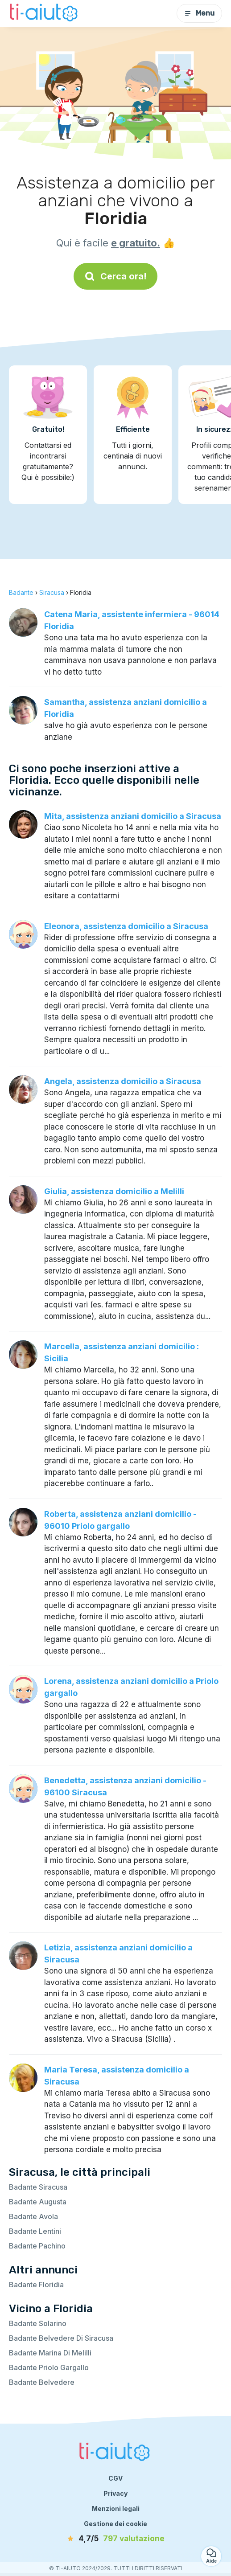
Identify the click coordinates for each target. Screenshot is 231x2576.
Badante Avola (33, 2216)
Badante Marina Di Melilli (50, 2352)
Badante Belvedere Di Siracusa (61, 2338)
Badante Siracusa (38, 2187)
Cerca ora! (115, 276)
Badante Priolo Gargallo (49, 2367)
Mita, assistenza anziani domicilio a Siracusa (132, 816)
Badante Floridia (36, 2284)
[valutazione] (115, 2539)
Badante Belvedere (41, 2382)
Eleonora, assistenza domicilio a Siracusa (126, 926)
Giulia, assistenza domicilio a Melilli (114, 1191)
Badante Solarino (37, 2323)
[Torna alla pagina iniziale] (44, 13)
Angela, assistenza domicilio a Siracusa (122, 1081)
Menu (199, 13)
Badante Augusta (37, 2201)
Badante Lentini (35, 2231)
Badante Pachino (37, 2245)
